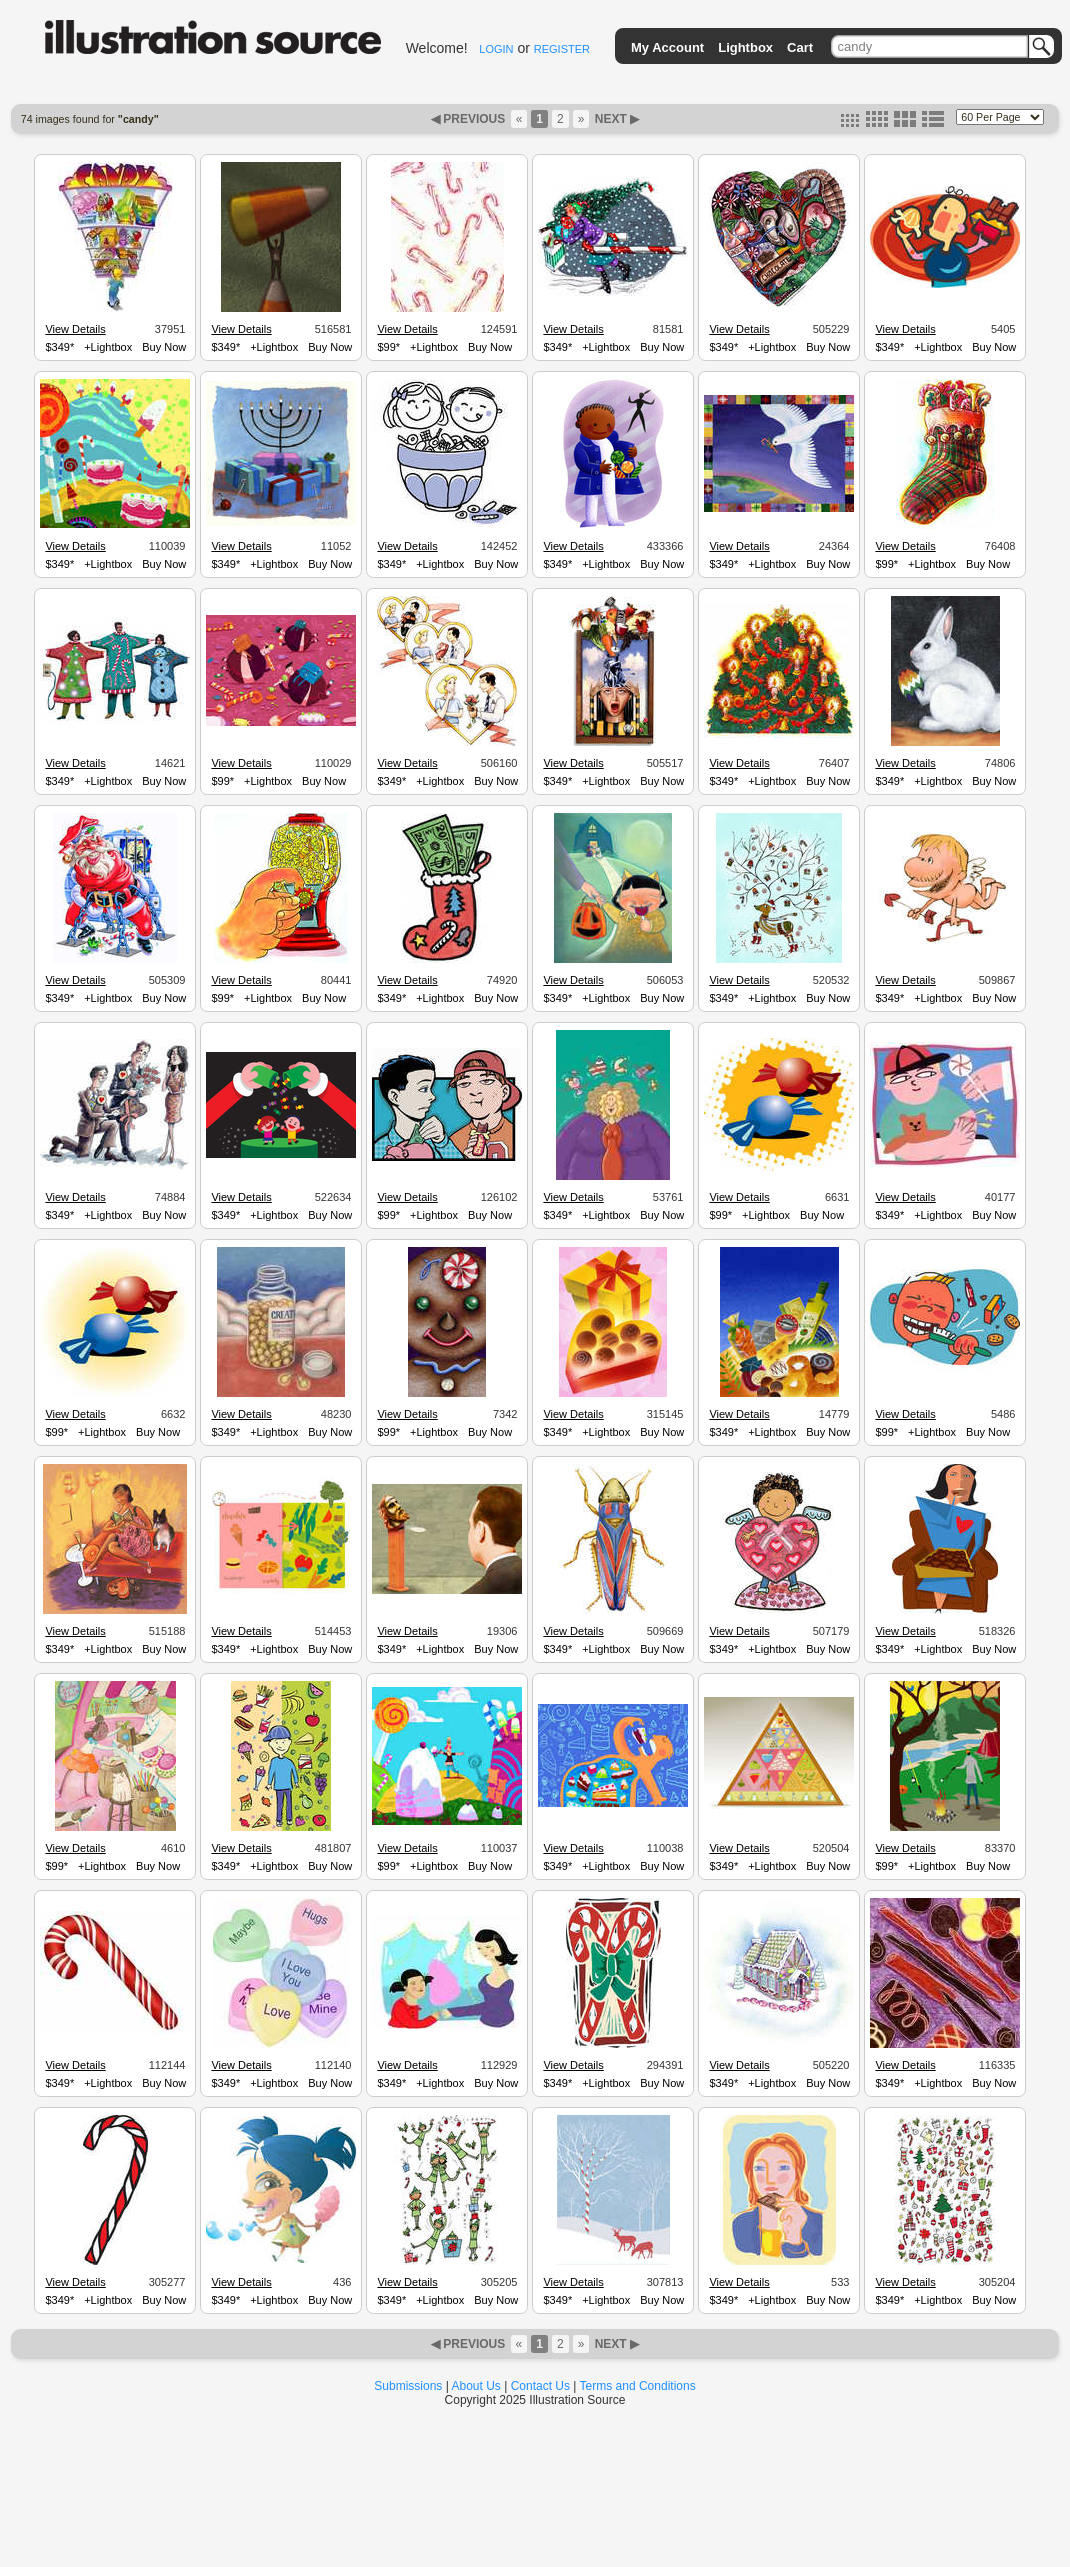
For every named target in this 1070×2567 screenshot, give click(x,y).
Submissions (408, 2386)
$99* (388, 347)
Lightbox (745, 47)
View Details (75, 329)
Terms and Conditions (638, 2386)
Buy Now (164, 347)
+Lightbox (108, 347)
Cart (800, 47)
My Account (667, 47)
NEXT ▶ (615, 119)
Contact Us (540, 2386)
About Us (476, 2386)
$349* (59, 347)
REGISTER (562, 49)
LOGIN (496, 49)
